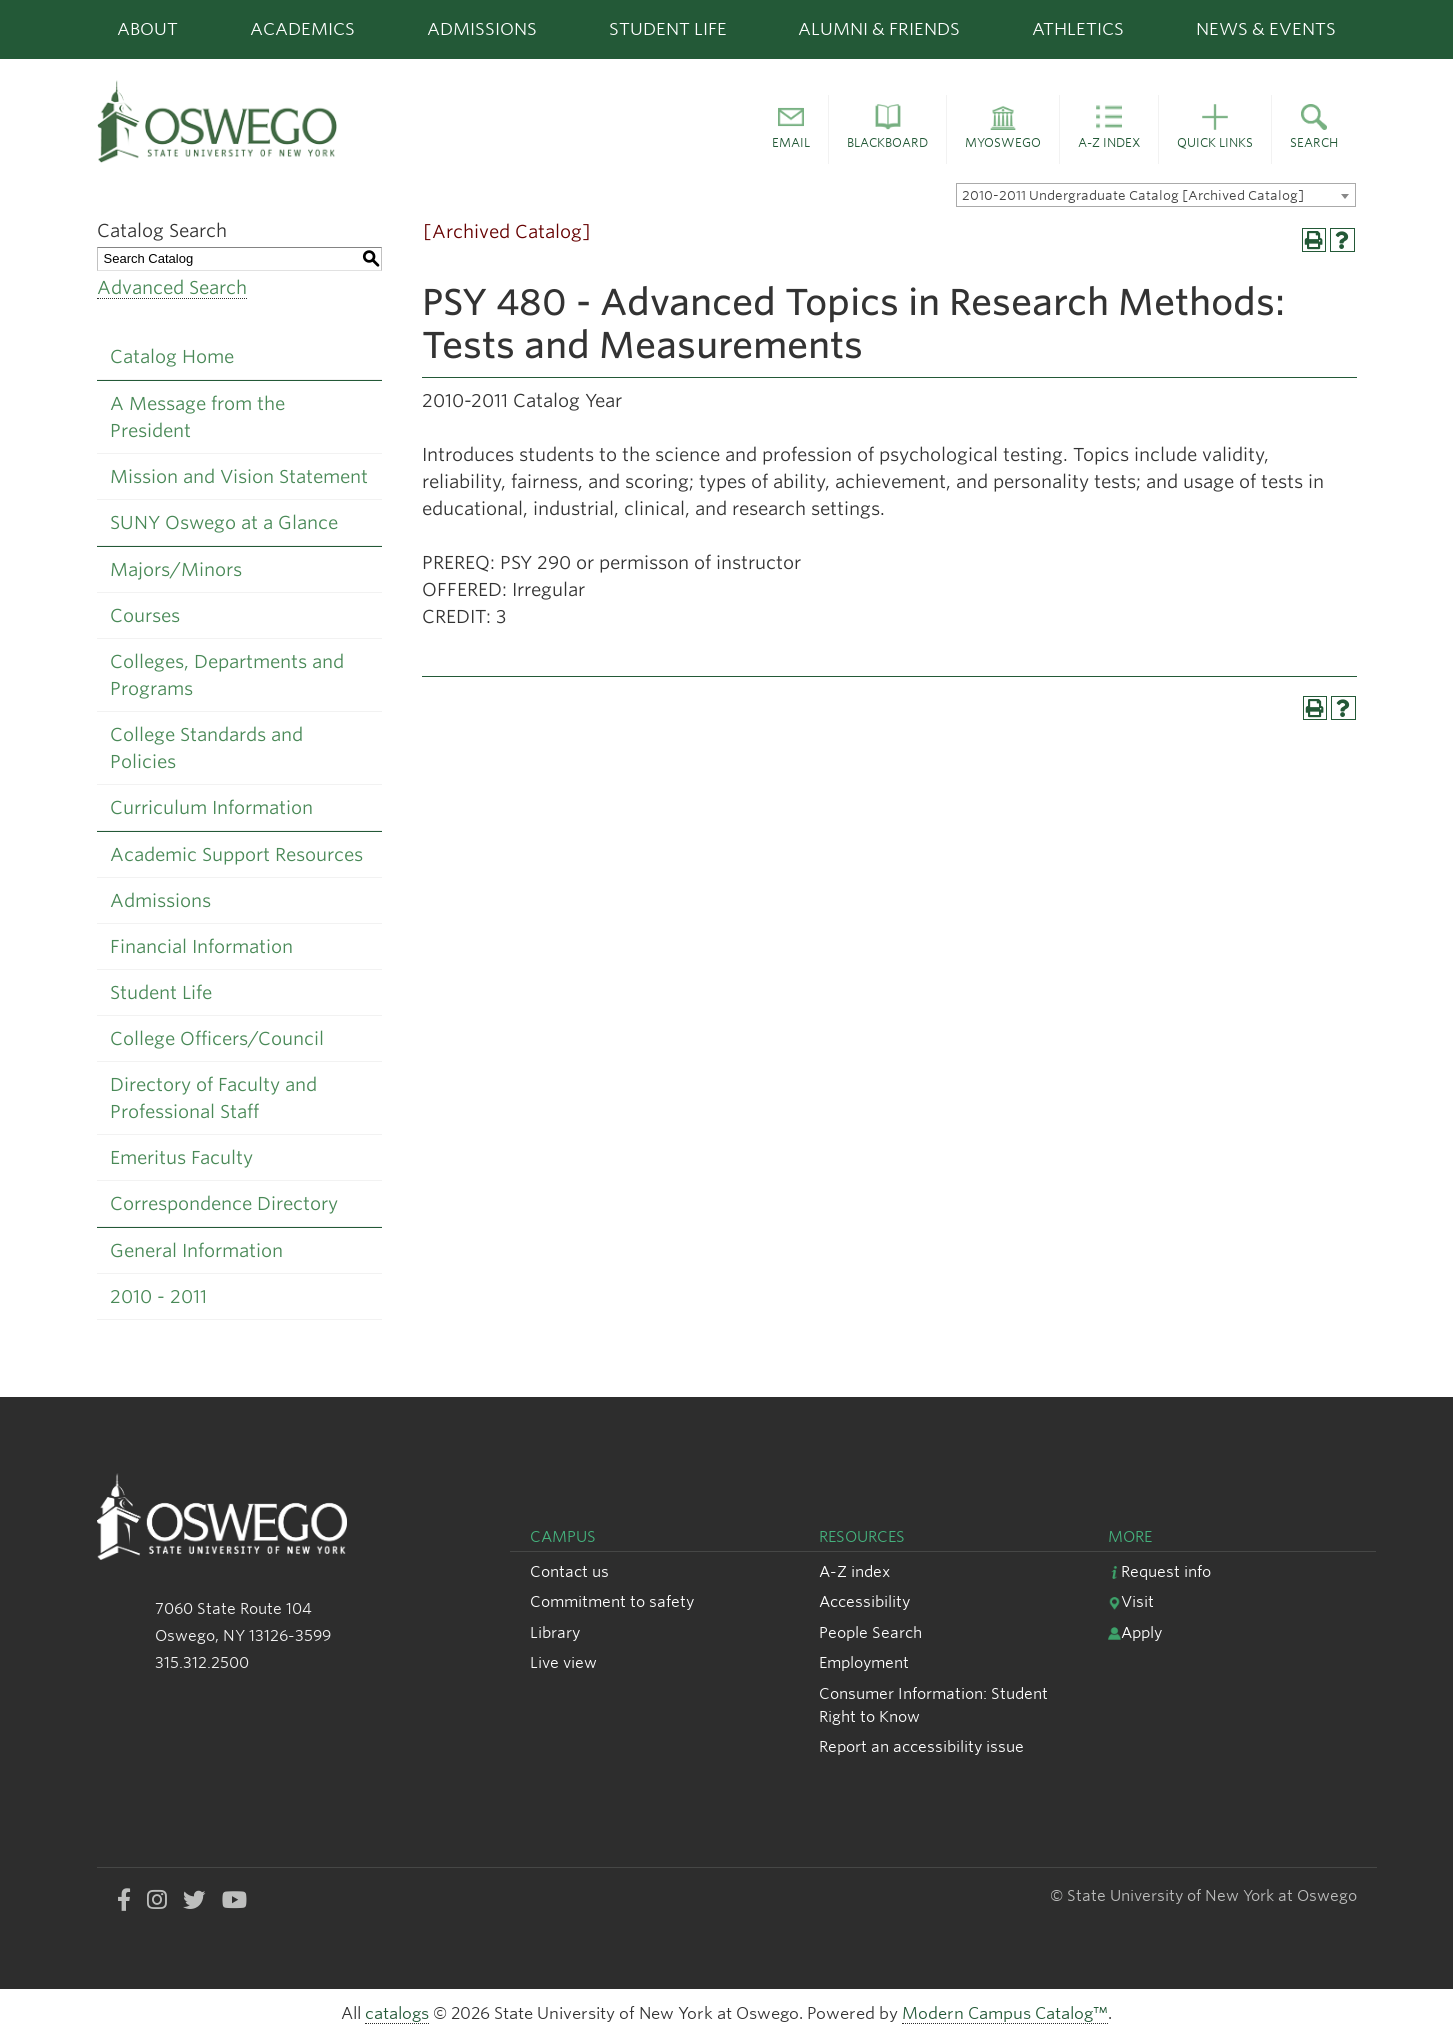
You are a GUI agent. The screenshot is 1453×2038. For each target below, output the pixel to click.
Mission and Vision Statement (239, 476)
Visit (1131, 1601)
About (147, 29)
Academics (302, 29)
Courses (145, 615)
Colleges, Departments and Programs (227, 675)
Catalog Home (172, 356)
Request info (1159, 1571)
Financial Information (201, 946)
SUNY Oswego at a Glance (224, 522)
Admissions (482, 29)
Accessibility (864, 1601)
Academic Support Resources (236, 854)
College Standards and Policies (206, 748)
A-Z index (854, 1571)
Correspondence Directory (224, 1203)
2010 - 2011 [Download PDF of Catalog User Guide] (158, 1296)
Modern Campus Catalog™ (1005, 2013)
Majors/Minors (176, 569)
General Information (196, 1250)
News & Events (1266, 29)
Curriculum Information (211, 807)
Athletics (1078, 29)
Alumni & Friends (879, 29)
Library (555, 1632)
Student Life (668, 29)
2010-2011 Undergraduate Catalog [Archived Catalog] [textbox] (1133, 195)
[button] (791, 130)
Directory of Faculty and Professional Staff (213, 1098)
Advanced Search (172, 287)
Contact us (569, 1571)
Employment (864, 1662)
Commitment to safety (612, 1601)
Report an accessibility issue (921, 1746)
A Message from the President (197, 417)
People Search (870, 1632)
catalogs (397, 2013)
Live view (563, 1662)
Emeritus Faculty (181, 1157)
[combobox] (1156, 195)
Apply (1135, 1632)
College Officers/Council (217, 1038)
